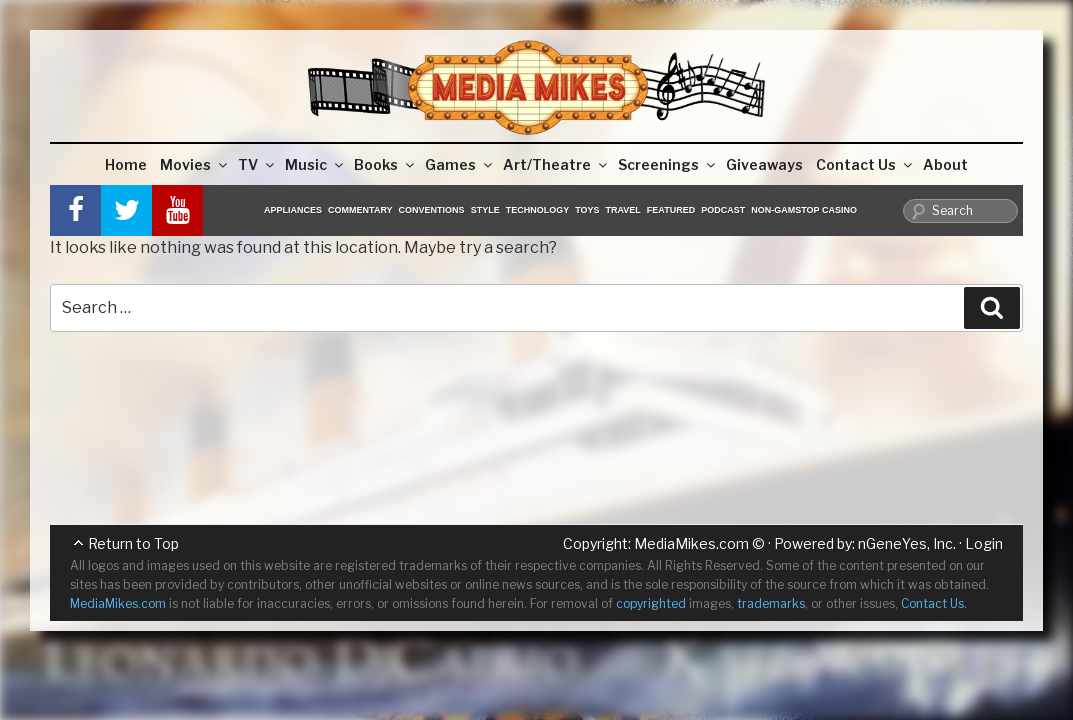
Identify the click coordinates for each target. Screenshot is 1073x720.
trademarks (771, 603)
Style (485, 210)
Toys (587, 210)
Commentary (360, 210)
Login (984, 543)
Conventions (432, 210)
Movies (195, 164)
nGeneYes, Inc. (907, 543)
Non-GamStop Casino (804, 210)
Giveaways (764, 164)
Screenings (668, 164)
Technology (538, 210)
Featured (671, 210)
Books (385, 164)
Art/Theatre (556, 164)
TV (257, 164)
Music (315, 164)
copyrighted (651, 603)
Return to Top (133, 543)
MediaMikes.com (691, 543)
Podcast (723, 210)
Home (126, 164)
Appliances (293, 210)
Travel (623, 210)
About (945, 164)
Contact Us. (934, 603)
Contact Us (865, 164)
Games (460, 164)
